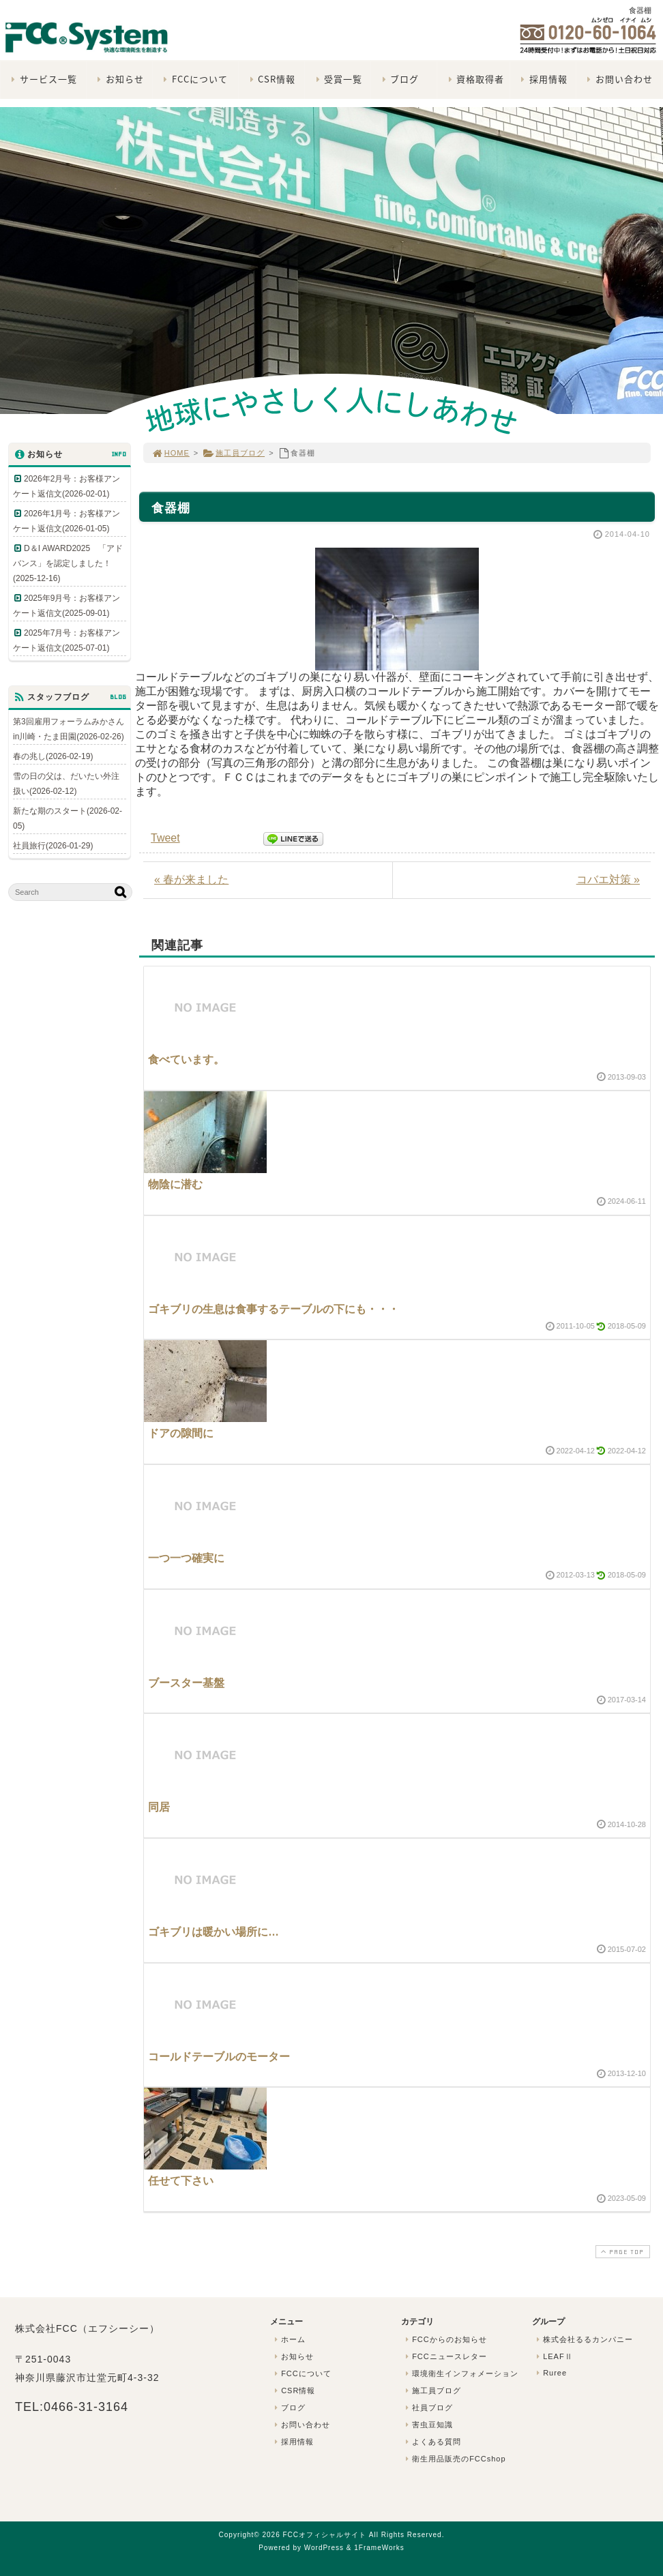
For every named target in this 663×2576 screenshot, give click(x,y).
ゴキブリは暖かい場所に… (213, 1932)
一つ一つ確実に (186, 1558)
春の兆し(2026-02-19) (53, 756)
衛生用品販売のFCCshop (454, 2459)
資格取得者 (474, 78)
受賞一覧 (337, 78)
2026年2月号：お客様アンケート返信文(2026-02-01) (66, 486)
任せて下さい (180, 2181)
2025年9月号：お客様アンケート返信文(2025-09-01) (66, 605)
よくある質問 (431, 2442)
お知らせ (119, 78)
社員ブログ (427, 2407)
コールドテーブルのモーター (219, 2056)
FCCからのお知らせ (444, 2339)
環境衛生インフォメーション (460, 2373)
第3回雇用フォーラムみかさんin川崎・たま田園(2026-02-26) (68, 729)
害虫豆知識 (427, 2424)
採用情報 (543, 78)
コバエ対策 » (608, 879)
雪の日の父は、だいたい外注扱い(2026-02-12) (66, 783)
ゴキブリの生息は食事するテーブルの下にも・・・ (273, 1309)
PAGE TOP (621, 2251)
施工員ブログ (234, 453)
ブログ (399, 78)
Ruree (550, 2373)
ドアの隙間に (180, 1433)
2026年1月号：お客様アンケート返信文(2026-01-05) (66, 521)
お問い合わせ (618, 78)
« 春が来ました (191, 879)
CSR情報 (270, 78)
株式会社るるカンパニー (583, 2339)
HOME (170, 453)
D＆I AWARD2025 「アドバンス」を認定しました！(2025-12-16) (68, 563)
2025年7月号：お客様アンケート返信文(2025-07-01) (66, 640)
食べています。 (186, 1059)
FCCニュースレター (444, 2356)
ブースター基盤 (186, 1683)
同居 (159, 1807)
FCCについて (194, 78)
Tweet (165, 838)
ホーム (288, 2339)
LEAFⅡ (553, 2356)
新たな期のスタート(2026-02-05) (67, 818)
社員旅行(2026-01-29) (53, 845)
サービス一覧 (42, 78)
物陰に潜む (175, 1184)
